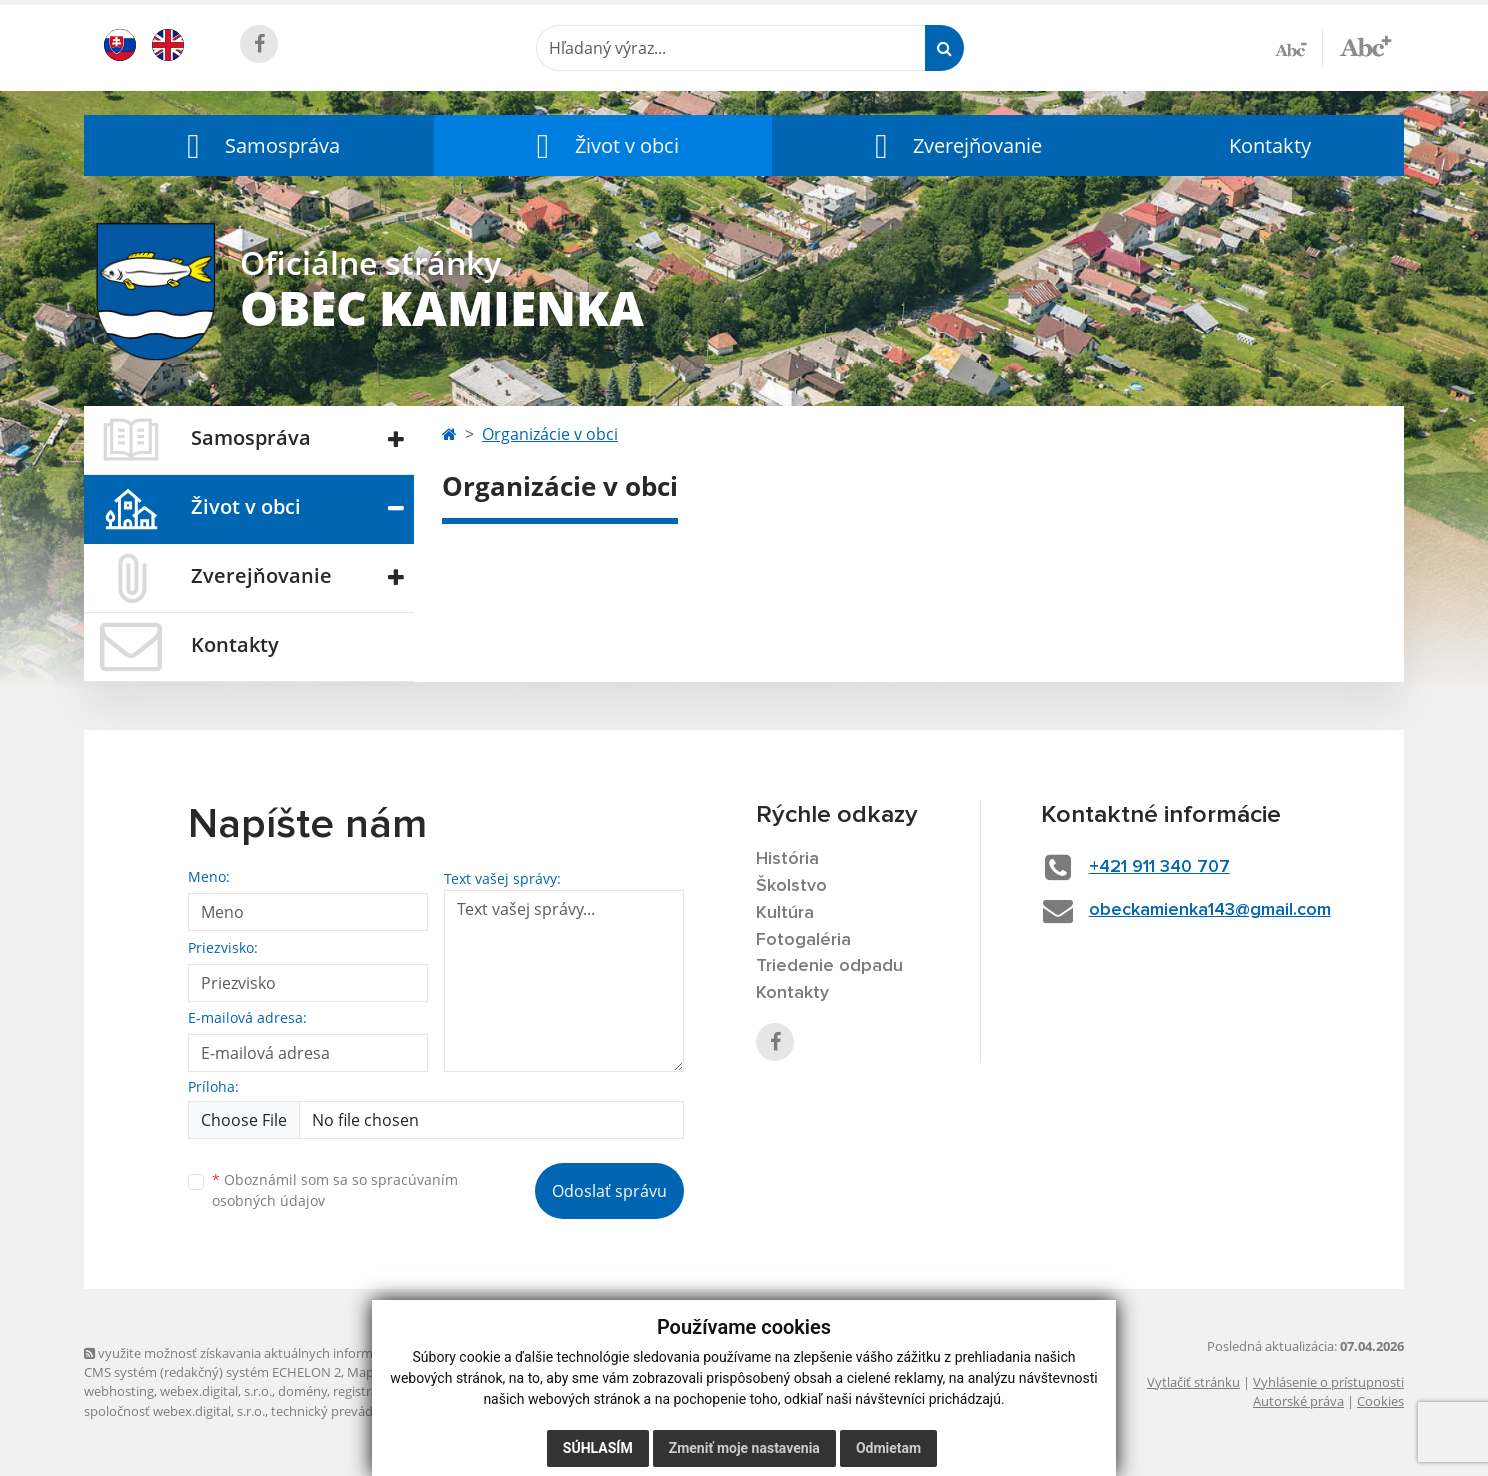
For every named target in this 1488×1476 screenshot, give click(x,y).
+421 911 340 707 (1159, 867)
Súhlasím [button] (598, 1448)
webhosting (119, 1391)
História (787, 859)
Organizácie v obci (550, 434)
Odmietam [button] (888, 1448)
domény (302, 1391)
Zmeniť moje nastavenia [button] (744, 1448)
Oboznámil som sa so (335, 1190)
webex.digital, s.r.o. (216, 1391)
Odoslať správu (609, 1191)
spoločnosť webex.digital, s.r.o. (174, 1411)
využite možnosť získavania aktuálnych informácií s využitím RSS (282, 1353)
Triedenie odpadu (829, 966)
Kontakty (1270, 145)
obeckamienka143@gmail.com (1210, 910)
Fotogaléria (803, 940)
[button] (259, 145)
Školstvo (791, 886)
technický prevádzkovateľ (347, 1411)
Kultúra (785, 913)
